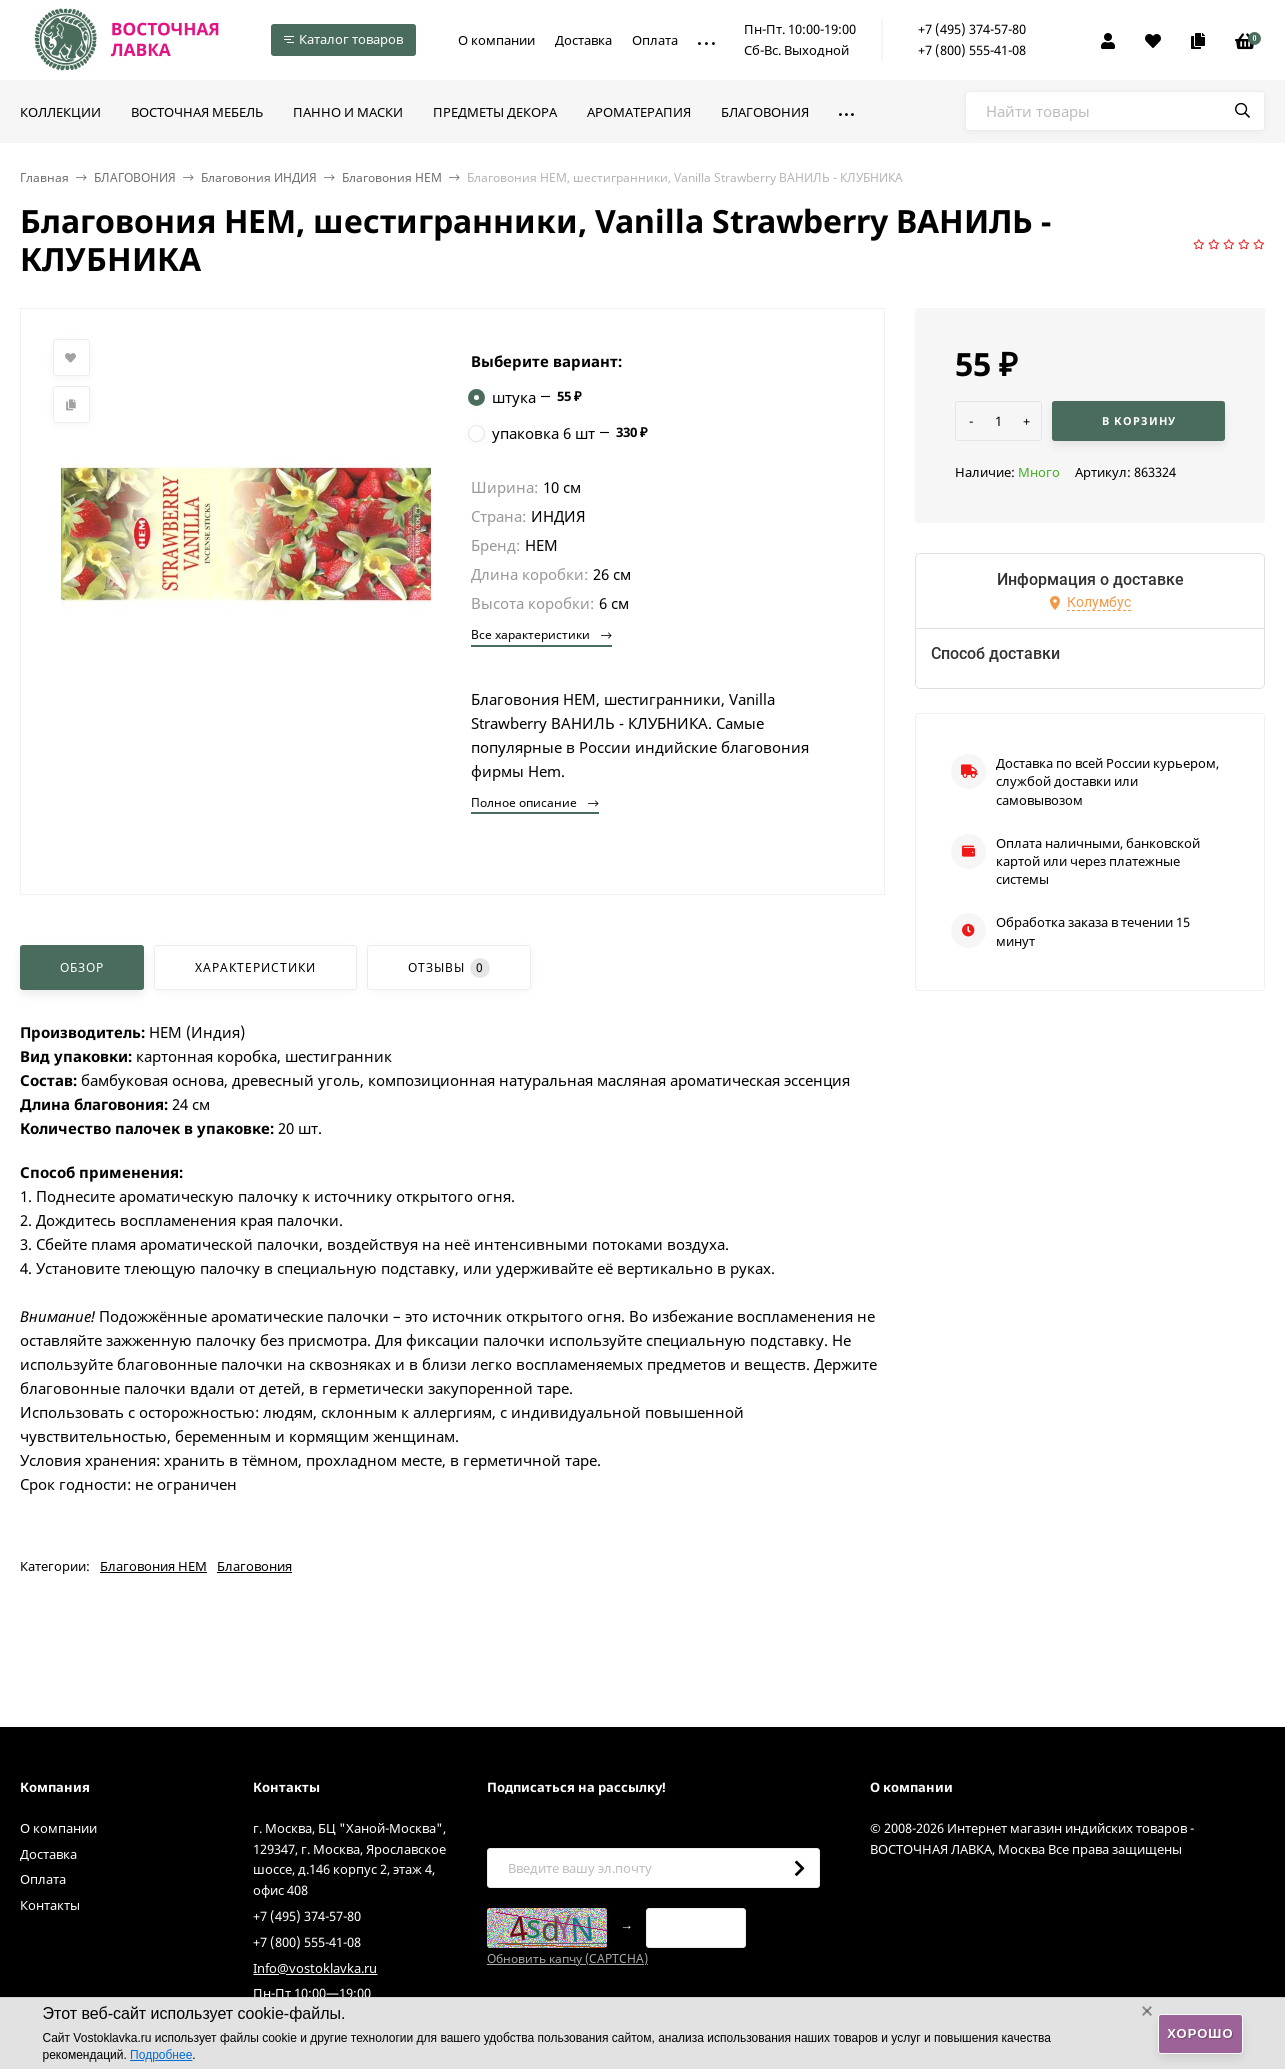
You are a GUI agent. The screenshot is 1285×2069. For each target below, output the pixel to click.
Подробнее (161, 2055)
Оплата (655, 40)
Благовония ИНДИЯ (259, 177)
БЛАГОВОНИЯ (135, 177)
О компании (496, 40)
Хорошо (1200, 2033)
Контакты (50, 1905)
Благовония (254, 1566)
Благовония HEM (392, 177)
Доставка (583, 40)
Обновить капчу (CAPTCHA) (567, 1958)
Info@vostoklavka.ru (315, 1968)
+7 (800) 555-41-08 (972, 50)
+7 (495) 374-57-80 (972, 29)
